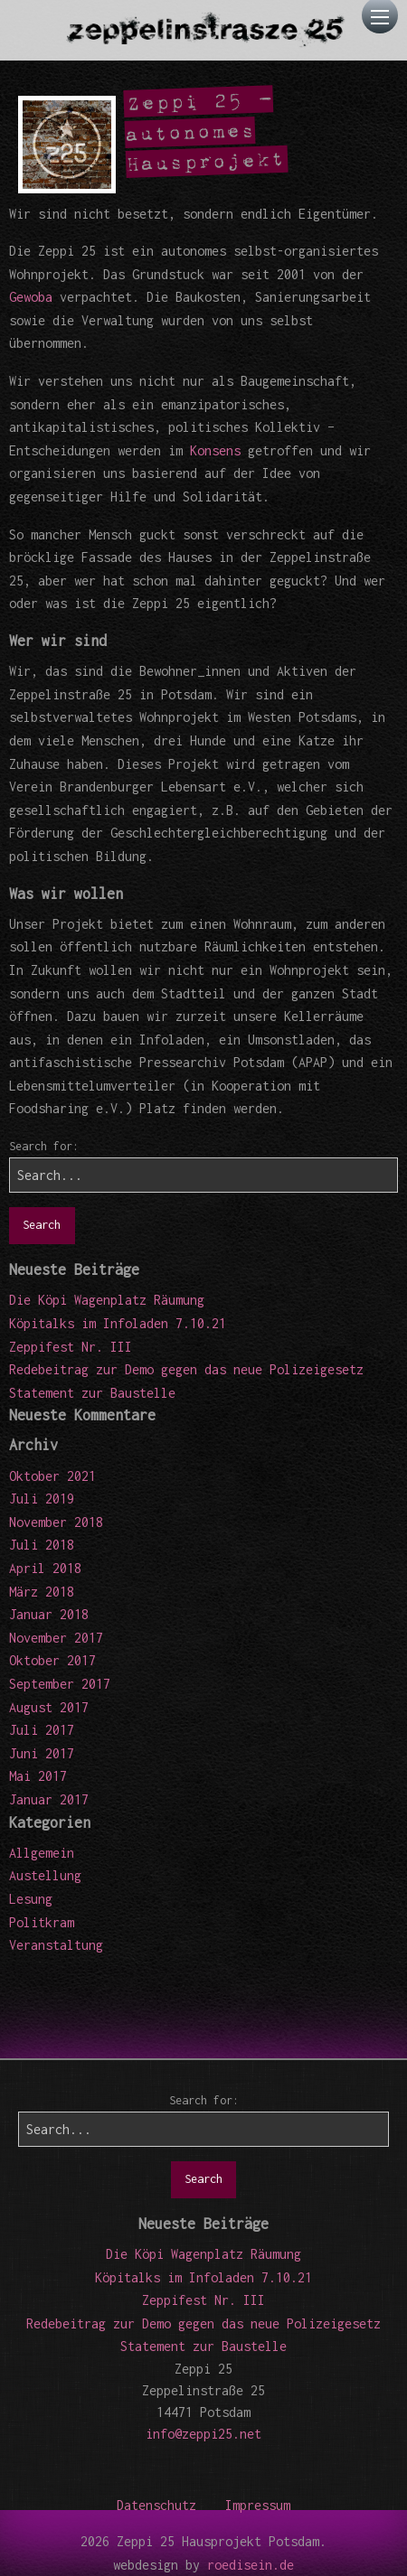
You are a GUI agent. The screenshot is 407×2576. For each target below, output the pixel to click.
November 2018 (56, 1522)
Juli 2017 (41, 1730)
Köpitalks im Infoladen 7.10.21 (117, 1323)
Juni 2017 (41, 1753)
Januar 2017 (49, 1799)
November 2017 (56, 1637)
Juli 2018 (41, 1544)
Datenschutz (156, 2505)
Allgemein (41, 1852)
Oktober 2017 (52, 1660)
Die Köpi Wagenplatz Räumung (106, 1299)
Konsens (215, 450)
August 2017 (49, 1707)
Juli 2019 (41, 1498)
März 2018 (41, 1591)
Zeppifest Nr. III (70, 1346)
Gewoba (30, 296)
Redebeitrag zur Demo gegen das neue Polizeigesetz (186, 1369)
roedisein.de (250, 2564)
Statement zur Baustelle (92, 1392)
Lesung (30, 1898)
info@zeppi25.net (203, 2433)
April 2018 (45, 1568)
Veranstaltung (56, 1945)
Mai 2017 (38, 1776)
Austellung (45, 1875)
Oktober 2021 (52, 1476)
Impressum (257, 2505)
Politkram (41, 1922)
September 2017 (59, 1683)
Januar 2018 (49, 1614)
